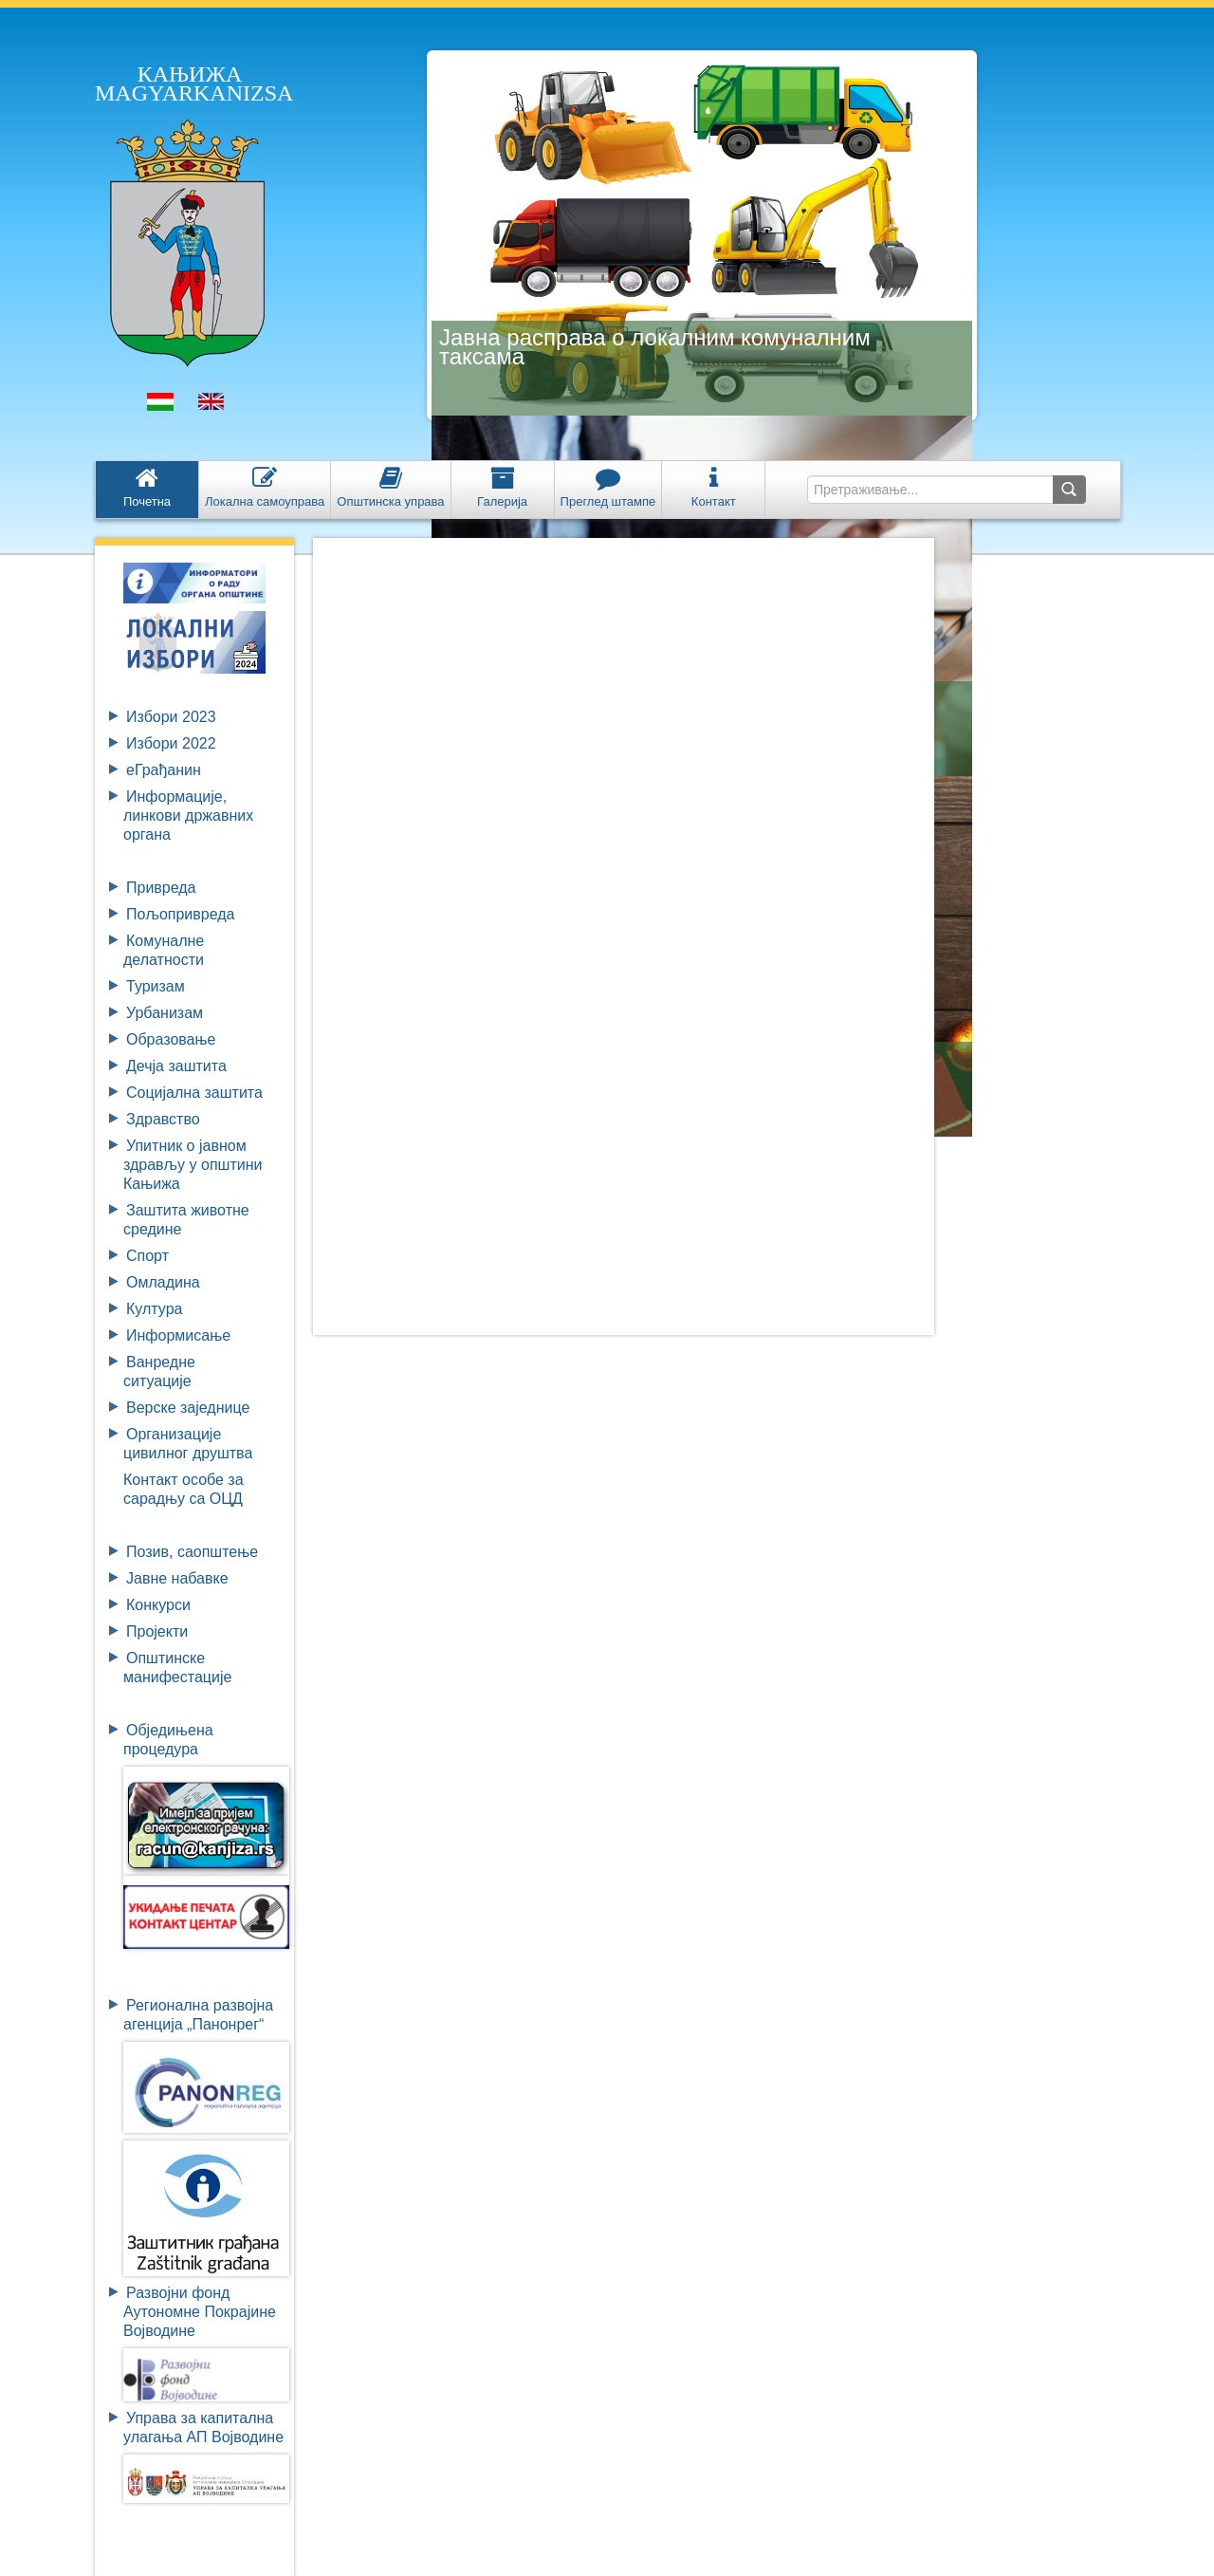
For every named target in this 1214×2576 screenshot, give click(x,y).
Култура (154, 1309)
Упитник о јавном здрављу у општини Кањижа (192, 1165)
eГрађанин (163, 770)
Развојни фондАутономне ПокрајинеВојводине (199, 2312)
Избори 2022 (171, 743)
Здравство (163, 1119)
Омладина (163, 1282)
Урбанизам (164, 1013)
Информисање (178, 1335)
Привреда (161, 888)
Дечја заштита (176, 1066)
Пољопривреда (180, 914)
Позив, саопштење (192, 1552)
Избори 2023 (171, 717)
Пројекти (157, 1631)
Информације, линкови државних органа (188, 815)
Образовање (170, 1039)
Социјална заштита (194, 1092)
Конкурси (158, 1605)
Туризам (155, 986)
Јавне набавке (177, 1578)
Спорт (147, 1256)
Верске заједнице (187, 1407)
